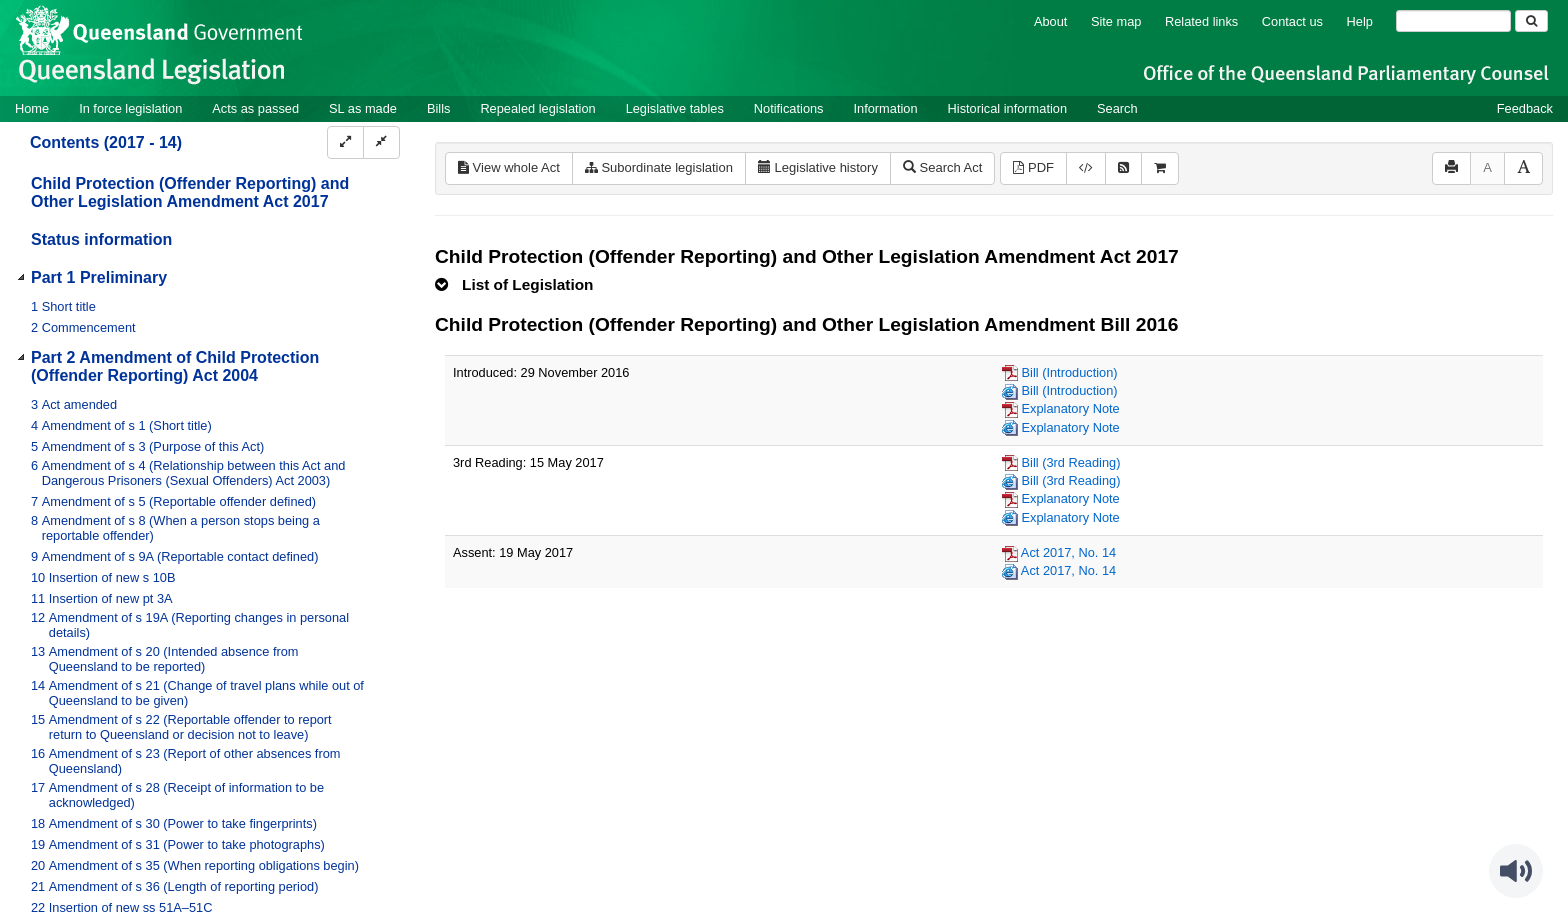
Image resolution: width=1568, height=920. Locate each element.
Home (32, 108)
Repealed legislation (537, 108)
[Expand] (345, 142)
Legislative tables (675, 108)
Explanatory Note (1071, 408)
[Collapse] (381, 142)
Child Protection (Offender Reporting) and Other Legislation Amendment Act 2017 (190, 192)
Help (1360, 21)
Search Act (942, 167)
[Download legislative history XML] (1086, 168)
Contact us (1292, 21)
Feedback (1525, 108)
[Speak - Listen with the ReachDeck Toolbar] (1516, 871)
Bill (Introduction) (1070, 372)
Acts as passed (255, 108)
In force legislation (130, 108)
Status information (101, 239)
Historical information (1007, 108)
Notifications (789, 108)
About (1050, 21)
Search (1117, 108)
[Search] (1453, 21)
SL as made (363, 108)
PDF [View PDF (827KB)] (1033, 167)
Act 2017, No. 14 (1068, 552)
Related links (1201, 21)
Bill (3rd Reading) (1071, 462)
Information (886, 108)
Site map (1116, 21)
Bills (438, 108)
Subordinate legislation (659, 167)
